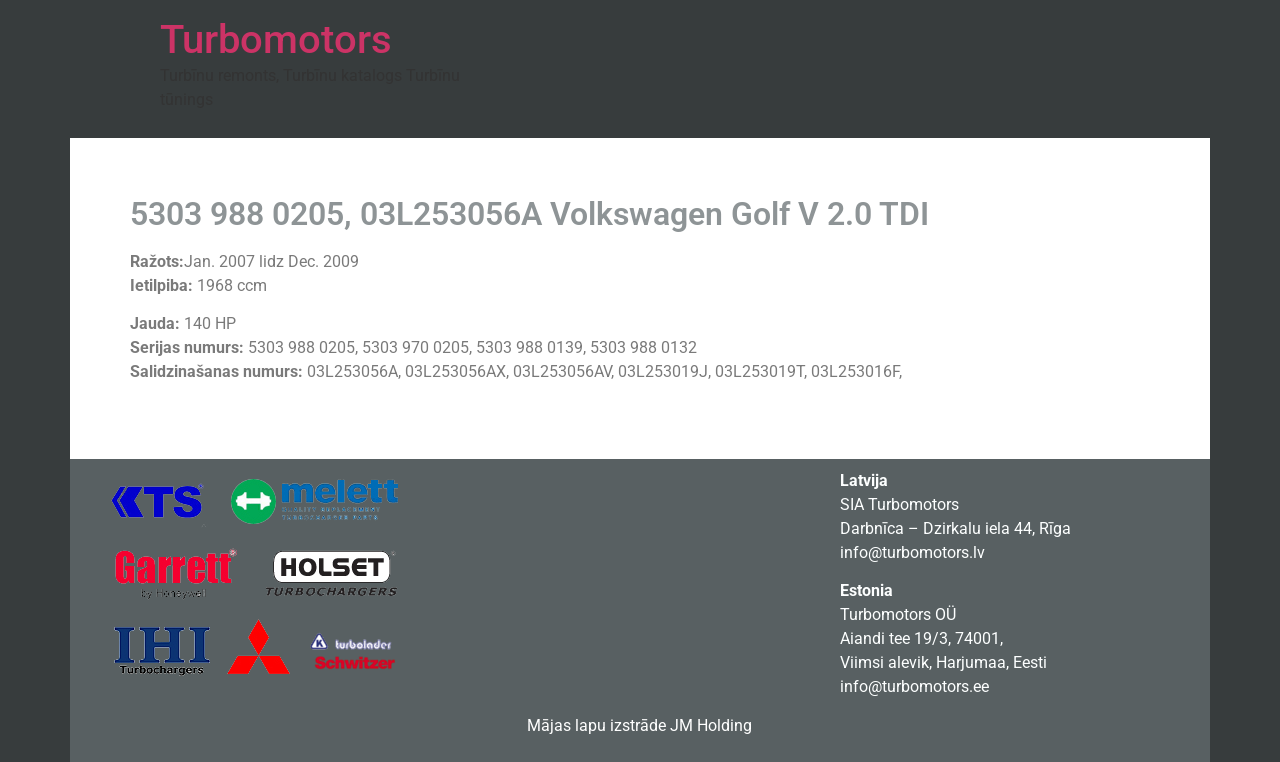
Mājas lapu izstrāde (596, 725)
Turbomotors (276, 39)
